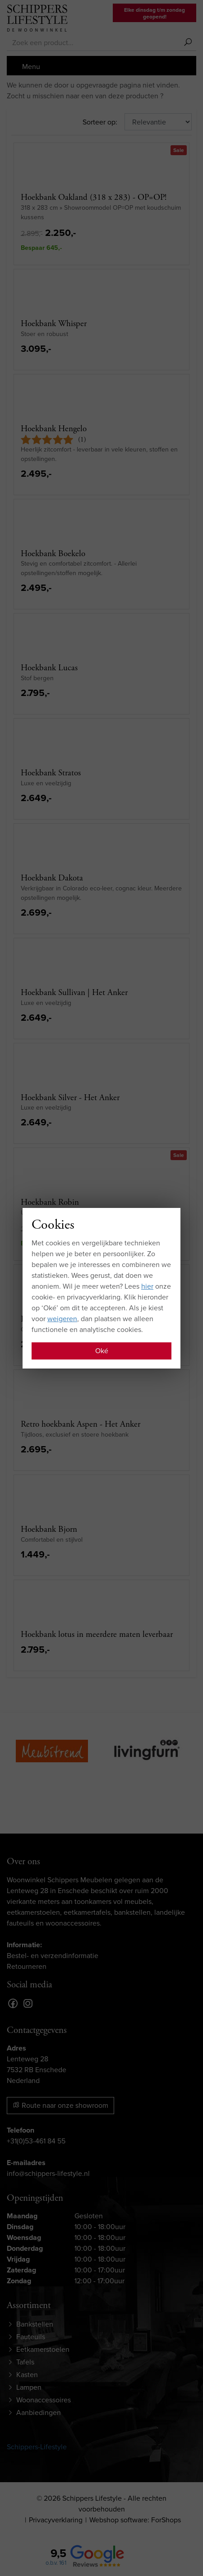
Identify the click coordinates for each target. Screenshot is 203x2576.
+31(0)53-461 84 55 (36, 2141)
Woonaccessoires (43, 2400)
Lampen (29, 2387)
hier (147, 1286)
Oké (101, 1351)
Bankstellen (34, 2324)
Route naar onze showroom (60, 2105)
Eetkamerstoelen (42, 2349)
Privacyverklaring (56, 2520)
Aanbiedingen (38, 2412)
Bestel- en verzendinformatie (52, 1955)
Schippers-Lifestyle (37, 2447)
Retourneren (26, 1966)
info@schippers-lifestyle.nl (48, 2173)
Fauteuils (30, 2337)
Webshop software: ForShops (135, 2520)
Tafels (25, 2362)
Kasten (27, 2374)
